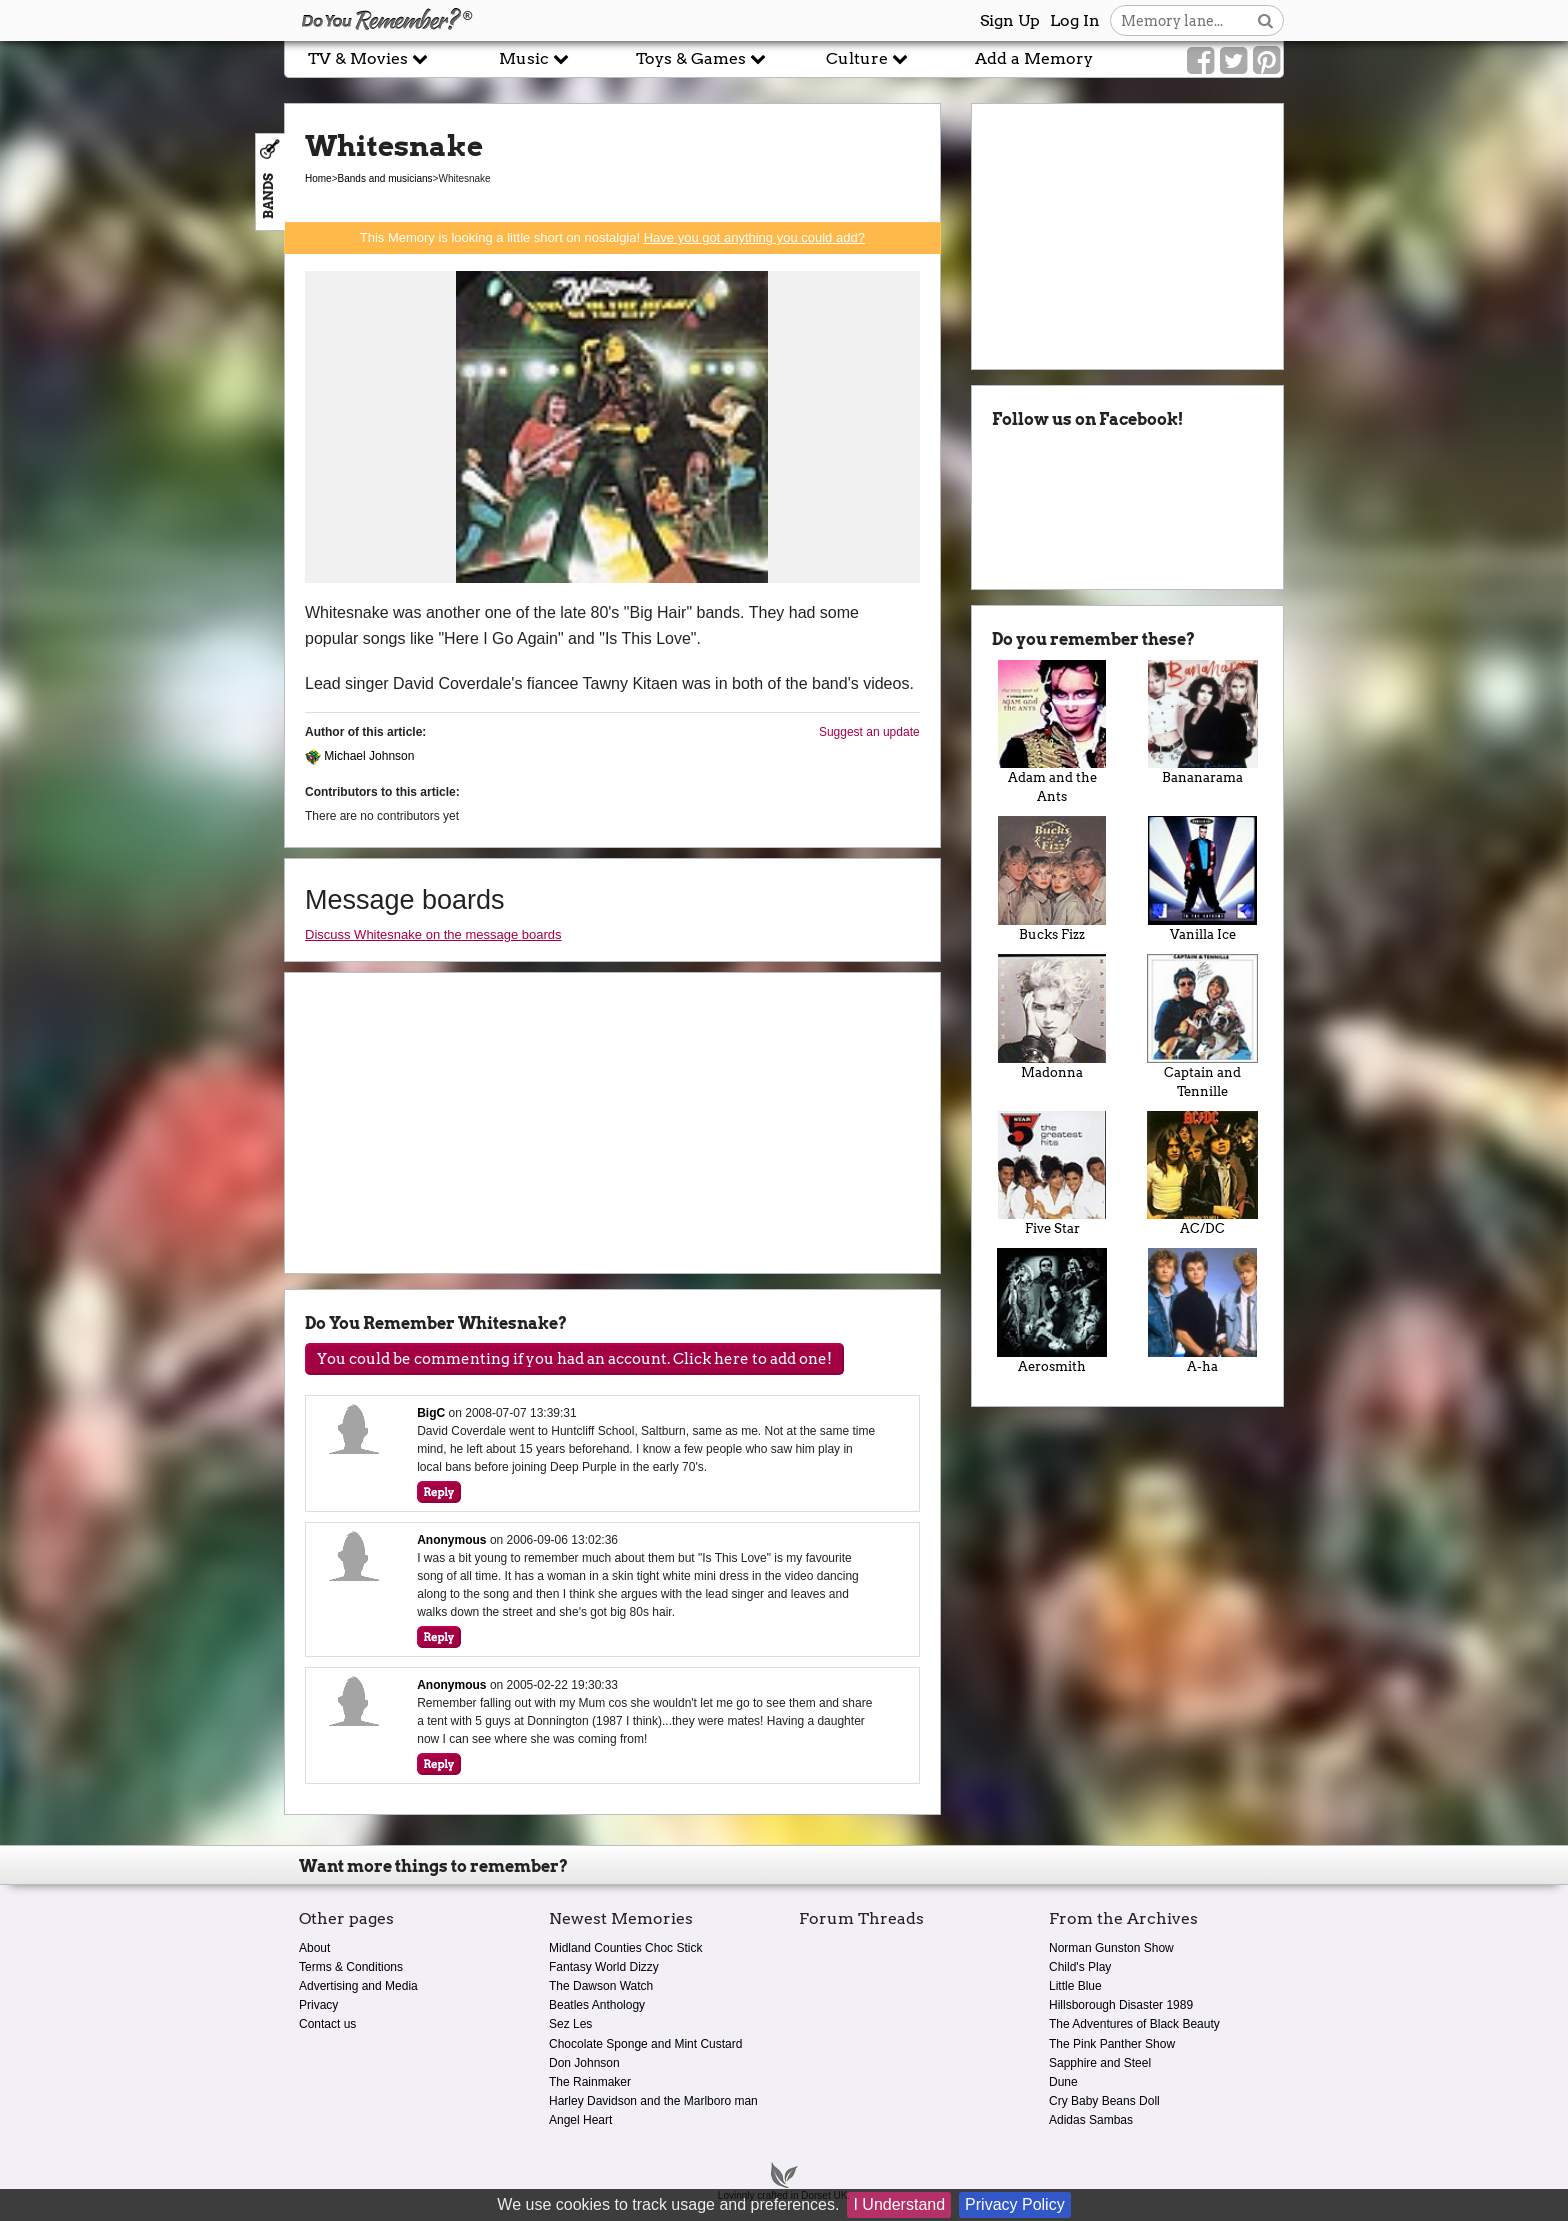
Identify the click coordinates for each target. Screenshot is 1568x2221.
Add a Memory (1034, 58)
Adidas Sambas (1091, 2120)
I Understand (899, 2204)
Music (534, 58)
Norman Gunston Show (1111, 1948)
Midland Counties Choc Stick (625, 1948)
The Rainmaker (590, 2082)
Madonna (1052, 1017)
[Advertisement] (142, 453)
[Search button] (1265, 20)
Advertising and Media (358, 1986)
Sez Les (570, 2024)
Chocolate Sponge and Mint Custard (645, 2044)
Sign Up (1010, 20)
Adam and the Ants (1052, 732)
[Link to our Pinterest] (1266, 61)
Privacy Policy (1015, 2204)
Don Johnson (584, 2063)
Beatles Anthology (597, 2005)
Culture (867, 58)
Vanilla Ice (1202, 879)
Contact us (327, 2024)
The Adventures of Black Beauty (1134, 2024)
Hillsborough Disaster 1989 (1121, 2005)
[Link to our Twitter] (1233, 61)
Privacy (318, 2005)
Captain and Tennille (1202, 1026)
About (314, 1948)
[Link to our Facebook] (1200, 61)
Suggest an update (869, 732)
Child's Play (1080, 1967)
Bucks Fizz (1052, 879)
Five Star (1052, 1174)
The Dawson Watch (601, 1986)
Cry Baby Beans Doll (1104, 2101)
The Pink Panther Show (1112, 2044)
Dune (1063, 2082)
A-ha (1202, 1311)
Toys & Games (701, 58)
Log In (1075, 20)
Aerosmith (1052, 1311)
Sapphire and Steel (1100, 2063)
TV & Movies (368, 58)
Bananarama (1202, 723)
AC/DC (1202, 1174)
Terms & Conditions (351, 1967)
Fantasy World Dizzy (604, 1967)
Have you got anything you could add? (754, 237)
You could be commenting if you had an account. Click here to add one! (574, 1359)
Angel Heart (580, 2120)
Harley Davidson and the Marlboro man (653, 2101)
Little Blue (1075, 1986)
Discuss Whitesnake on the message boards (433, 934)
